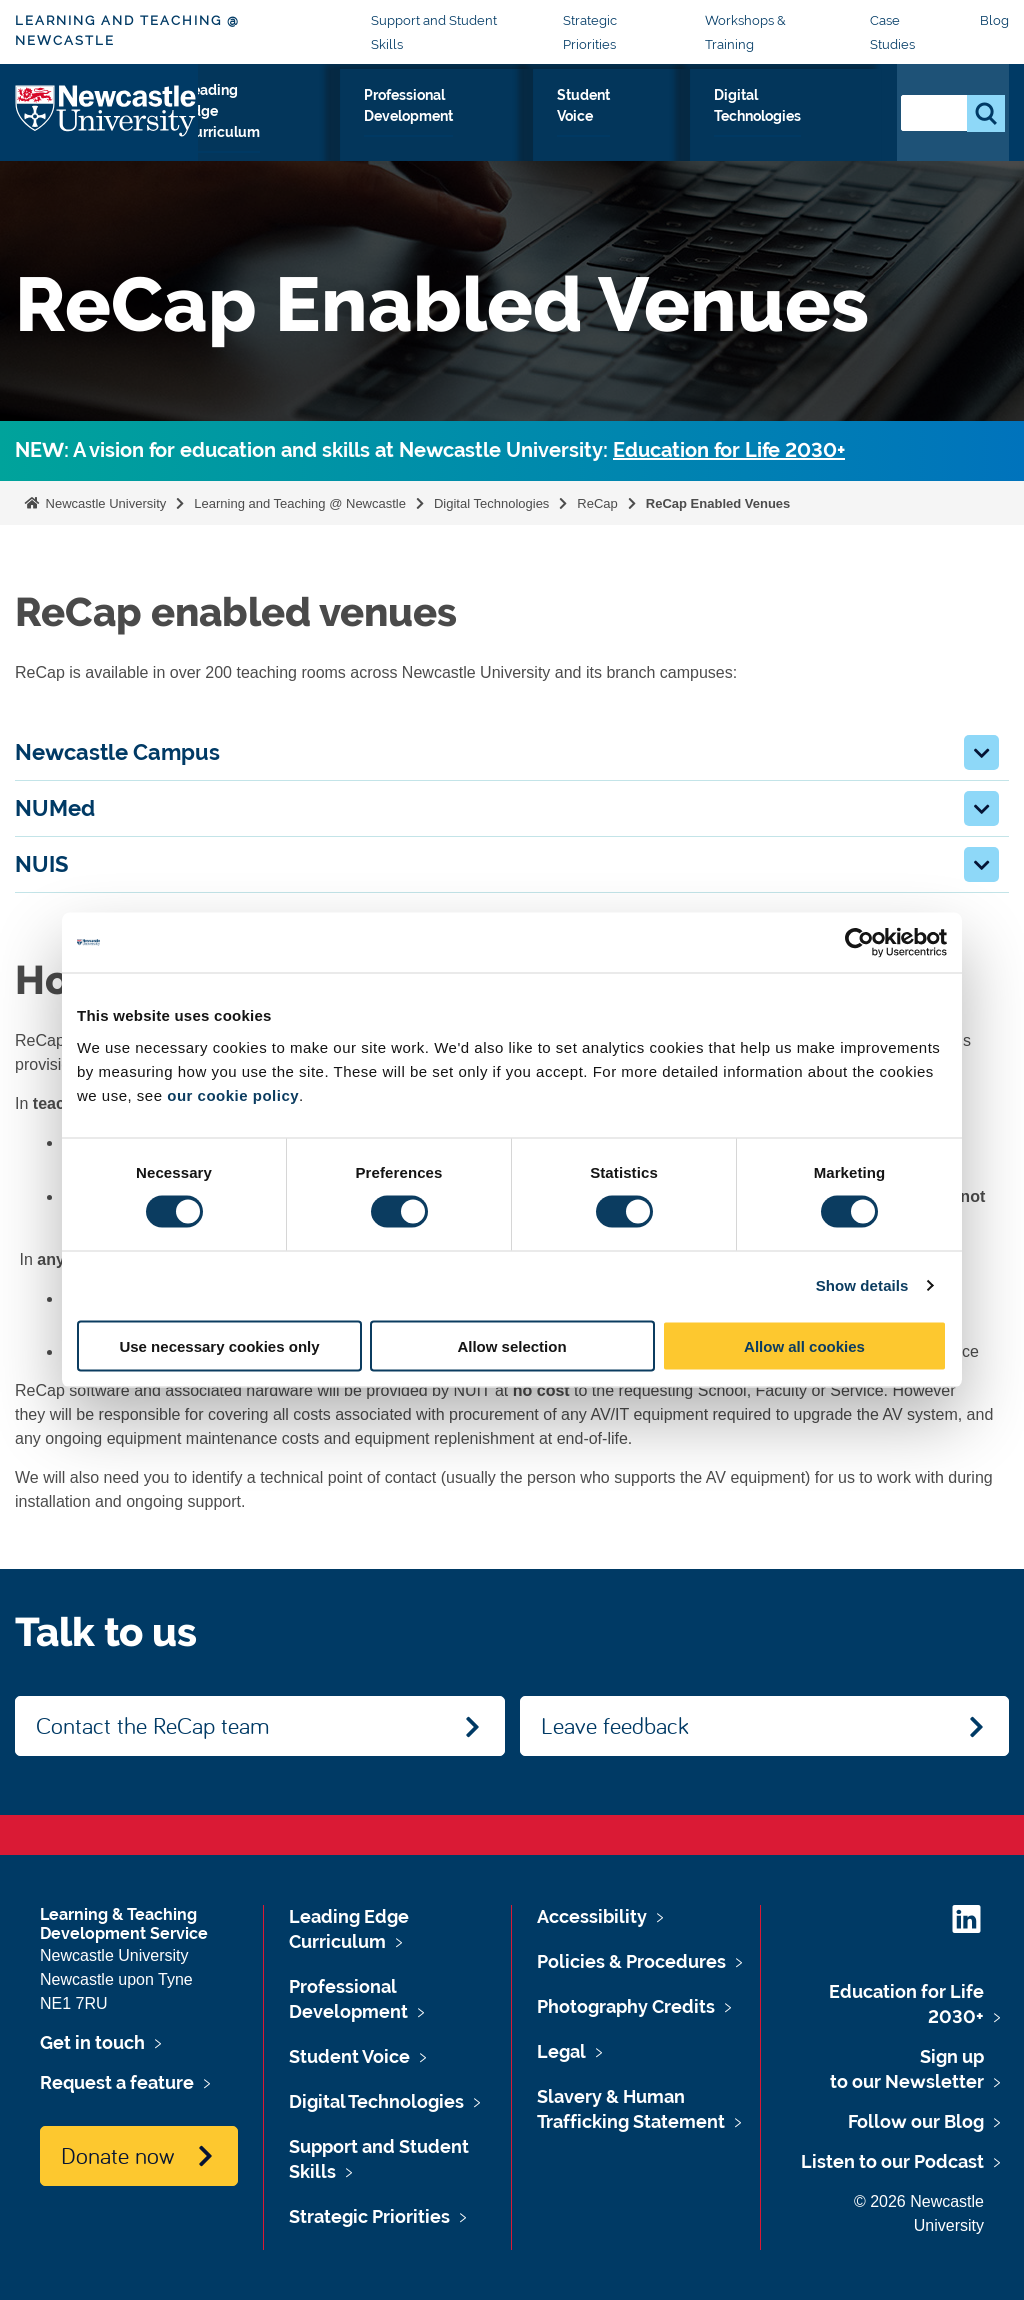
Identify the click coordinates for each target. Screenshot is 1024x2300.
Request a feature (117, 2082)
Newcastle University (104, 503)
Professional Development (496, 130)
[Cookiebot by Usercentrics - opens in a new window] (859, 943)
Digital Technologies (800, 130)
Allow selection (511, 1345)
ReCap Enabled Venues (720, 503)
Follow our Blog (916, 2121)
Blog (994, 20)
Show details (862, 1285)
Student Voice (658, 130)
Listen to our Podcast (892, 2161)
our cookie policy (233, 1094)
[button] (981, 752)
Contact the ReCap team (152, 1725)
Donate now (117, 2155)
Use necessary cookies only (219, 1345)
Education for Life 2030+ (729, 450)
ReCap (597, 503)
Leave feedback (615, 1725)
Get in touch (92, 2042)
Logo (106, 125)
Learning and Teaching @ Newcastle (127, 30)
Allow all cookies (804, 1345)
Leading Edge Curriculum (296, 130)
